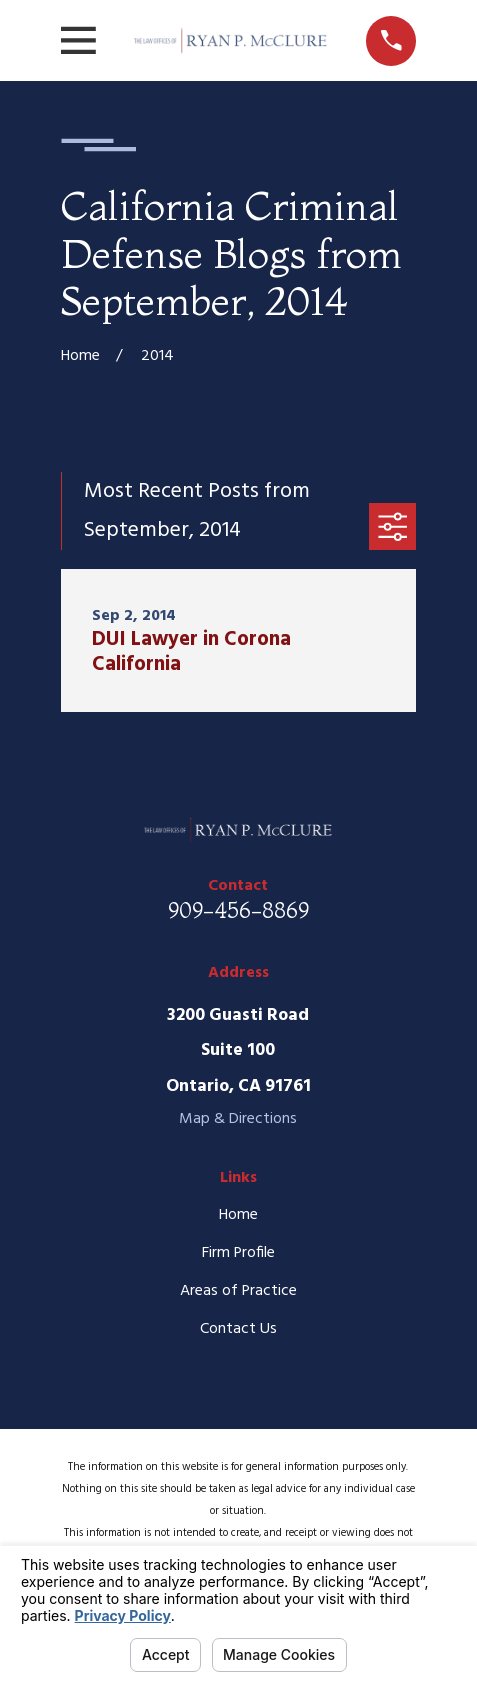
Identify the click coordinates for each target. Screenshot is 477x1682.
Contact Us (238, 1329)
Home (238, 1215)
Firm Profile (238, 1253)
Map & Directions (238, 1119)
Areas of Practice (238, 1291)
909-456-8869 (238, 910)
